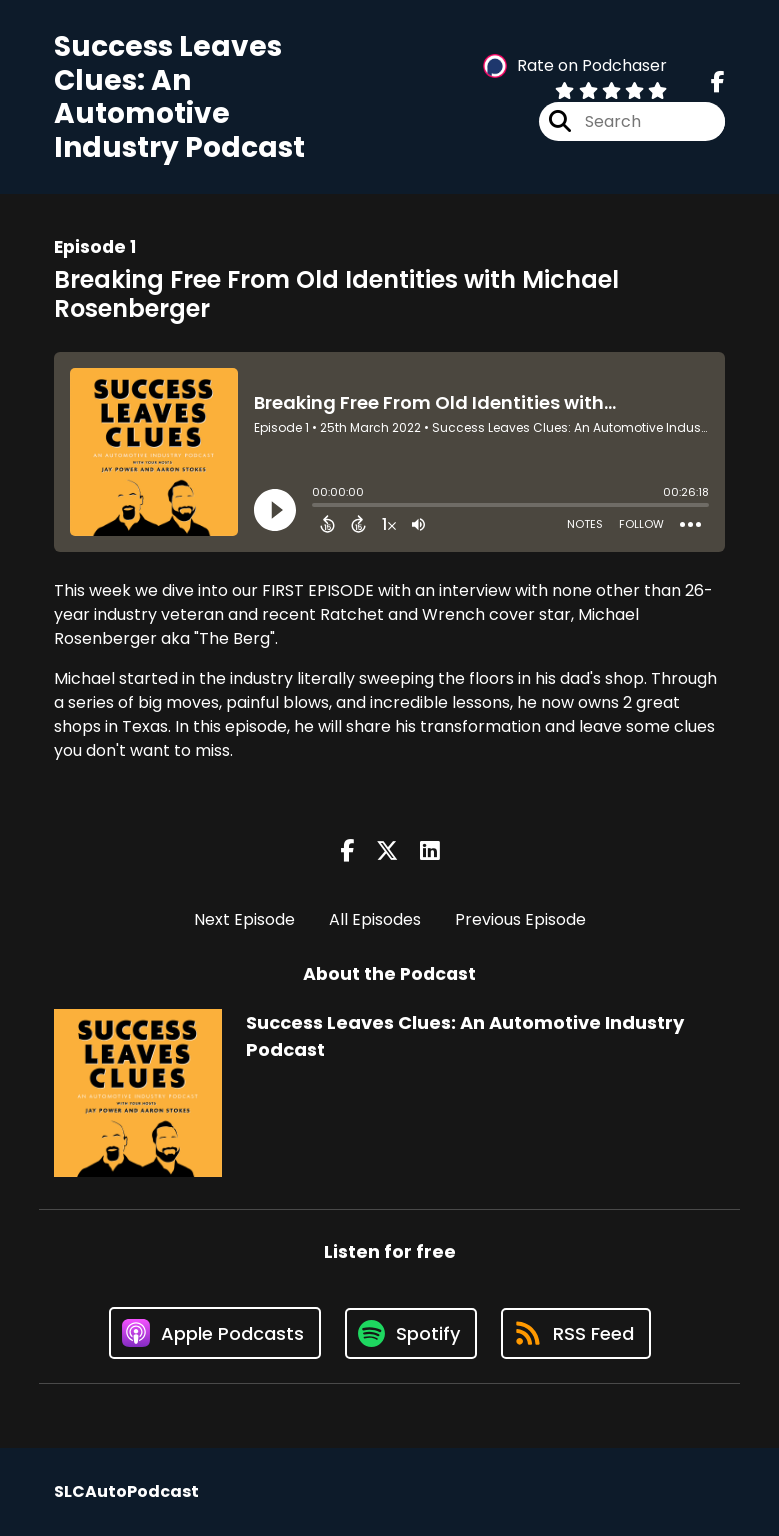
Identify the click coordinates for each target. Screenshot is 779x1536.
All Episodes (375, 919)
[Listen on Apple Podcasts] (215, 1333)
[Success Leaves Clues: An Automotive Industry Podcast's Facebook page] (718, 82)
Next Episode (244, 919)
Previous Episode (520, 919)
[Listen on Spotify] (411, 1333)
